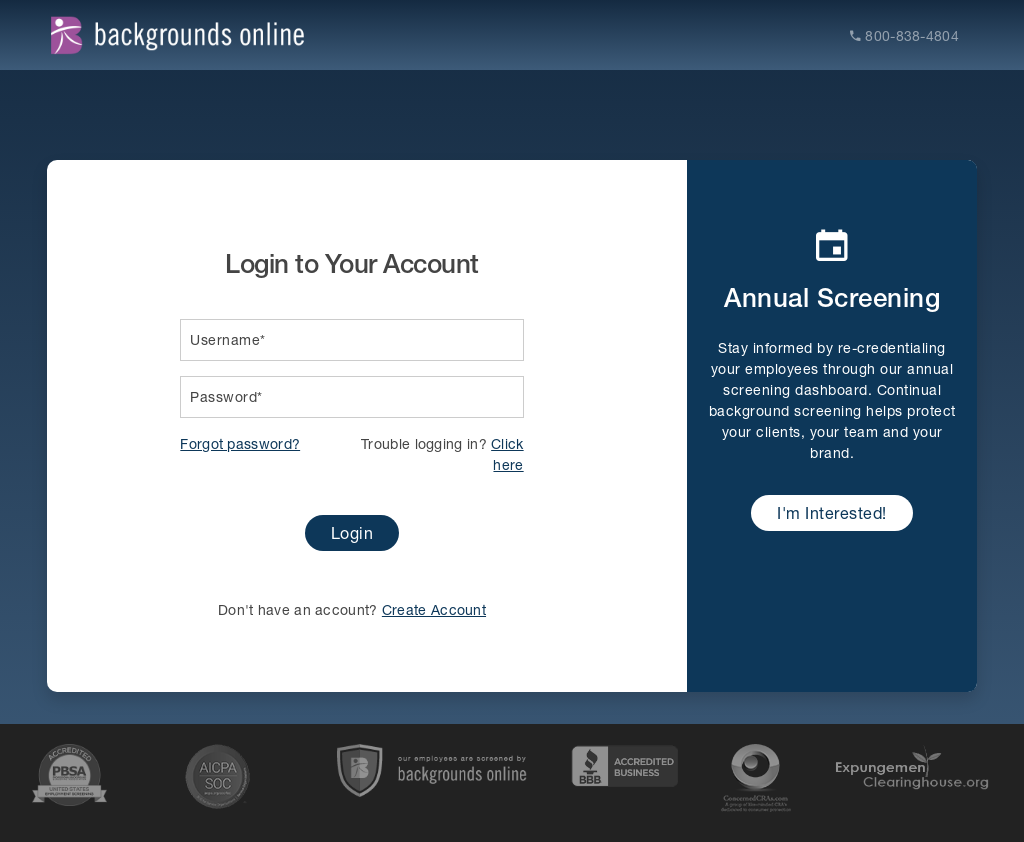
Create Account (434, 609)
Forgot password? (240, 443)
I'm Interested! (832, 512)
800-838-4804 (904, 35)
